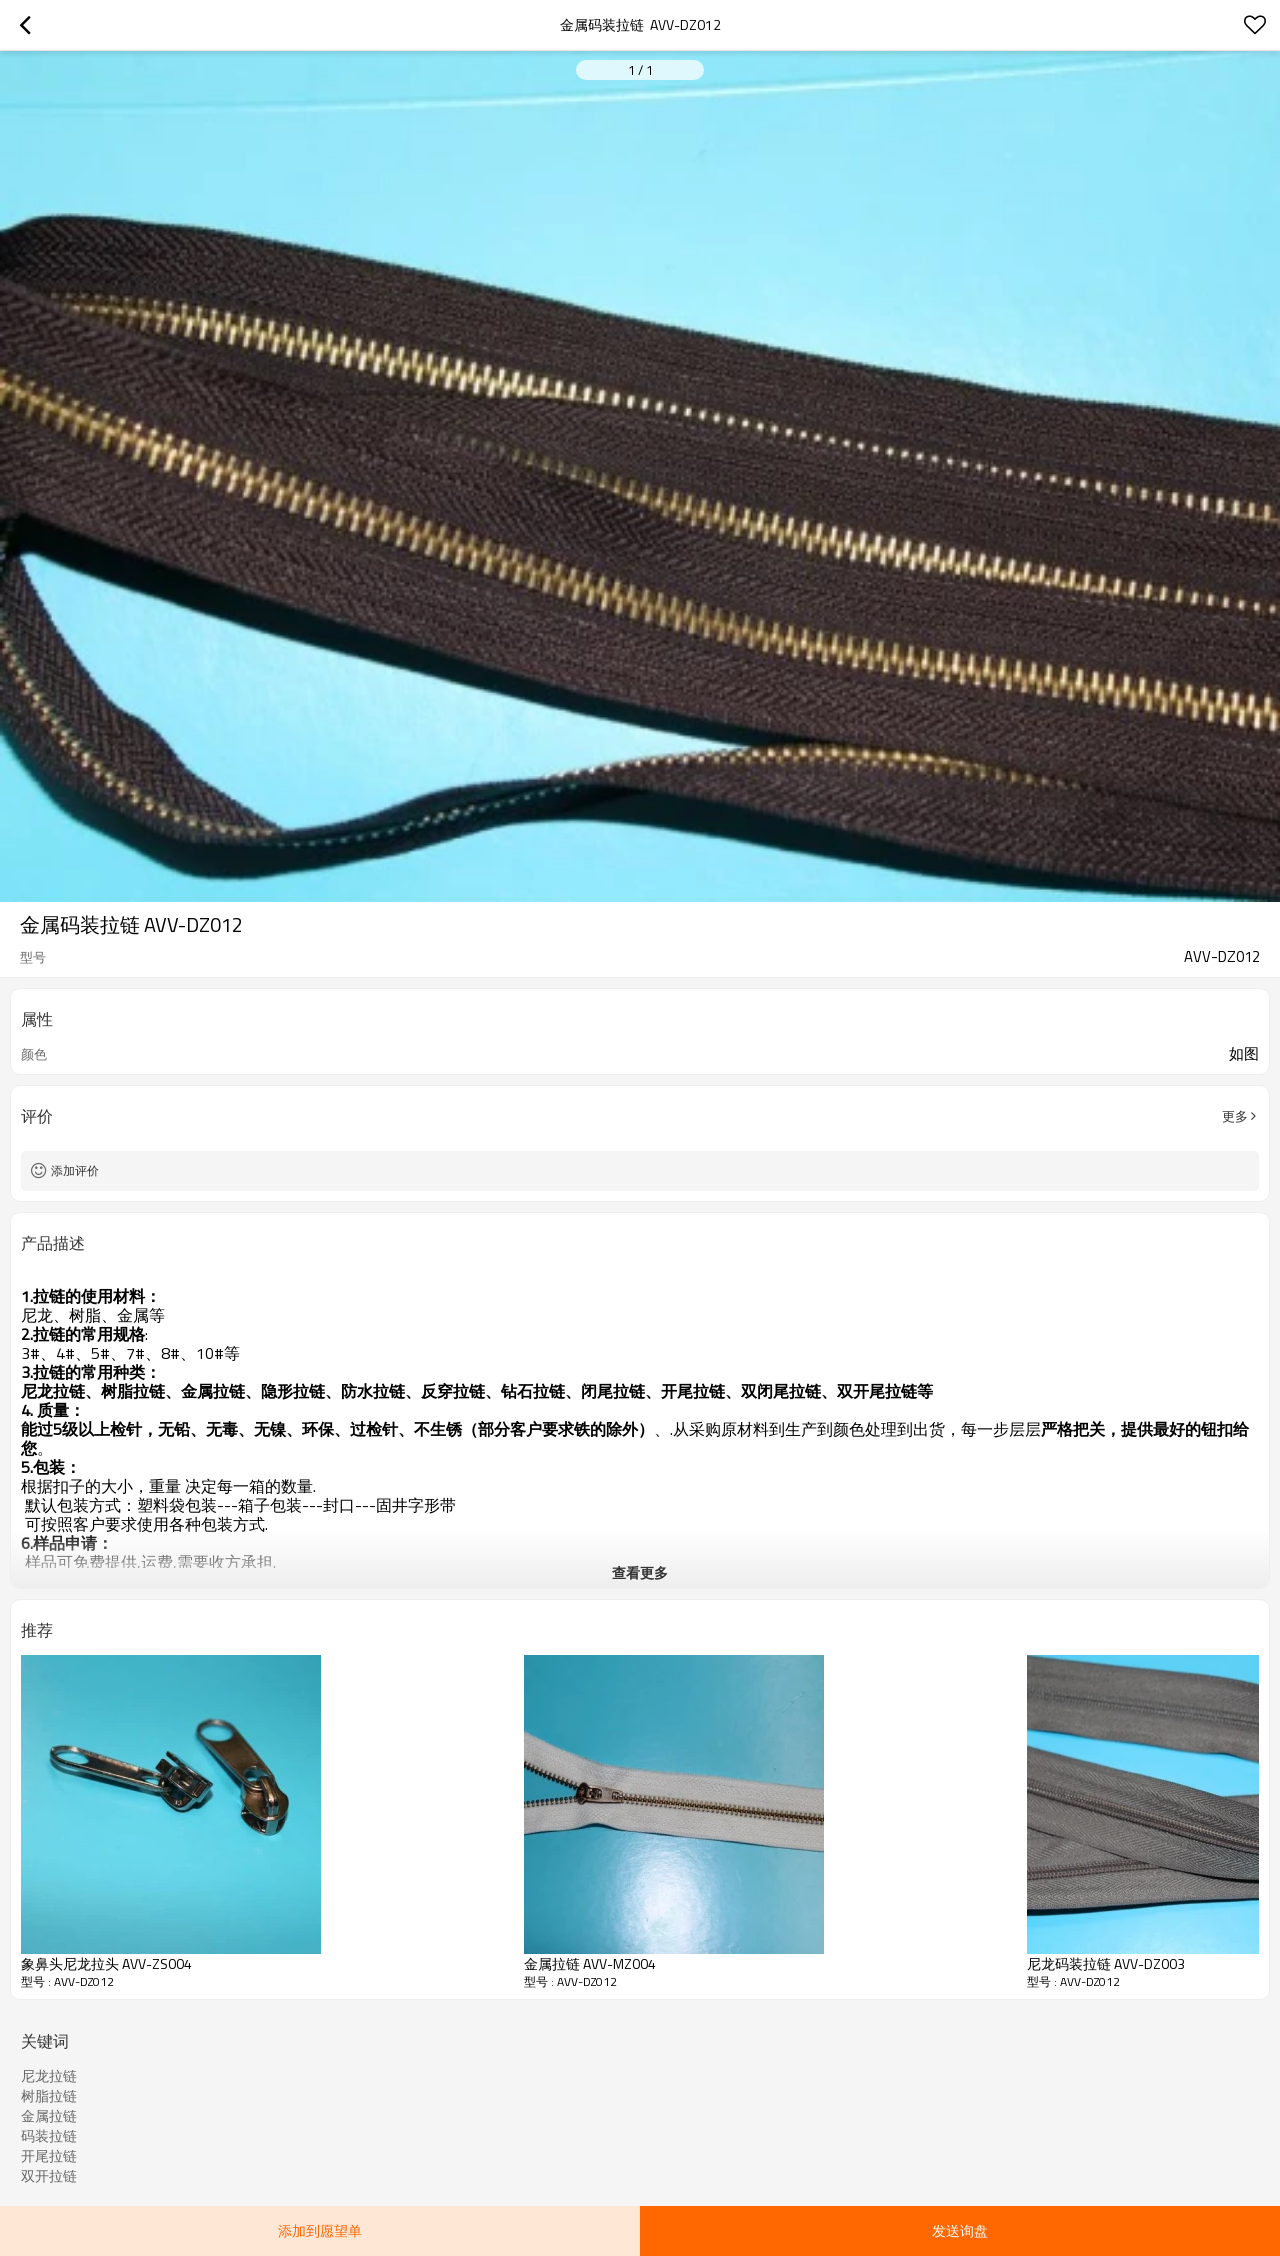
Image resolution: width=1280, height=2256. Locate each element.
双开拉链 (49, 2176)
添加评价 (75, 1170)
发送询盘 (960, 2230)
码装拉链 (49, 2136)
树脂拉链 (49, 2096)
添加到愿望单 (320, 2230)
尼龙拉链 (49, 2076)
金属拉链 (49, 2116)
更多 (1235, 1116)
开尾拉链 (49, 2156)
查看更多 (640, 1572)
